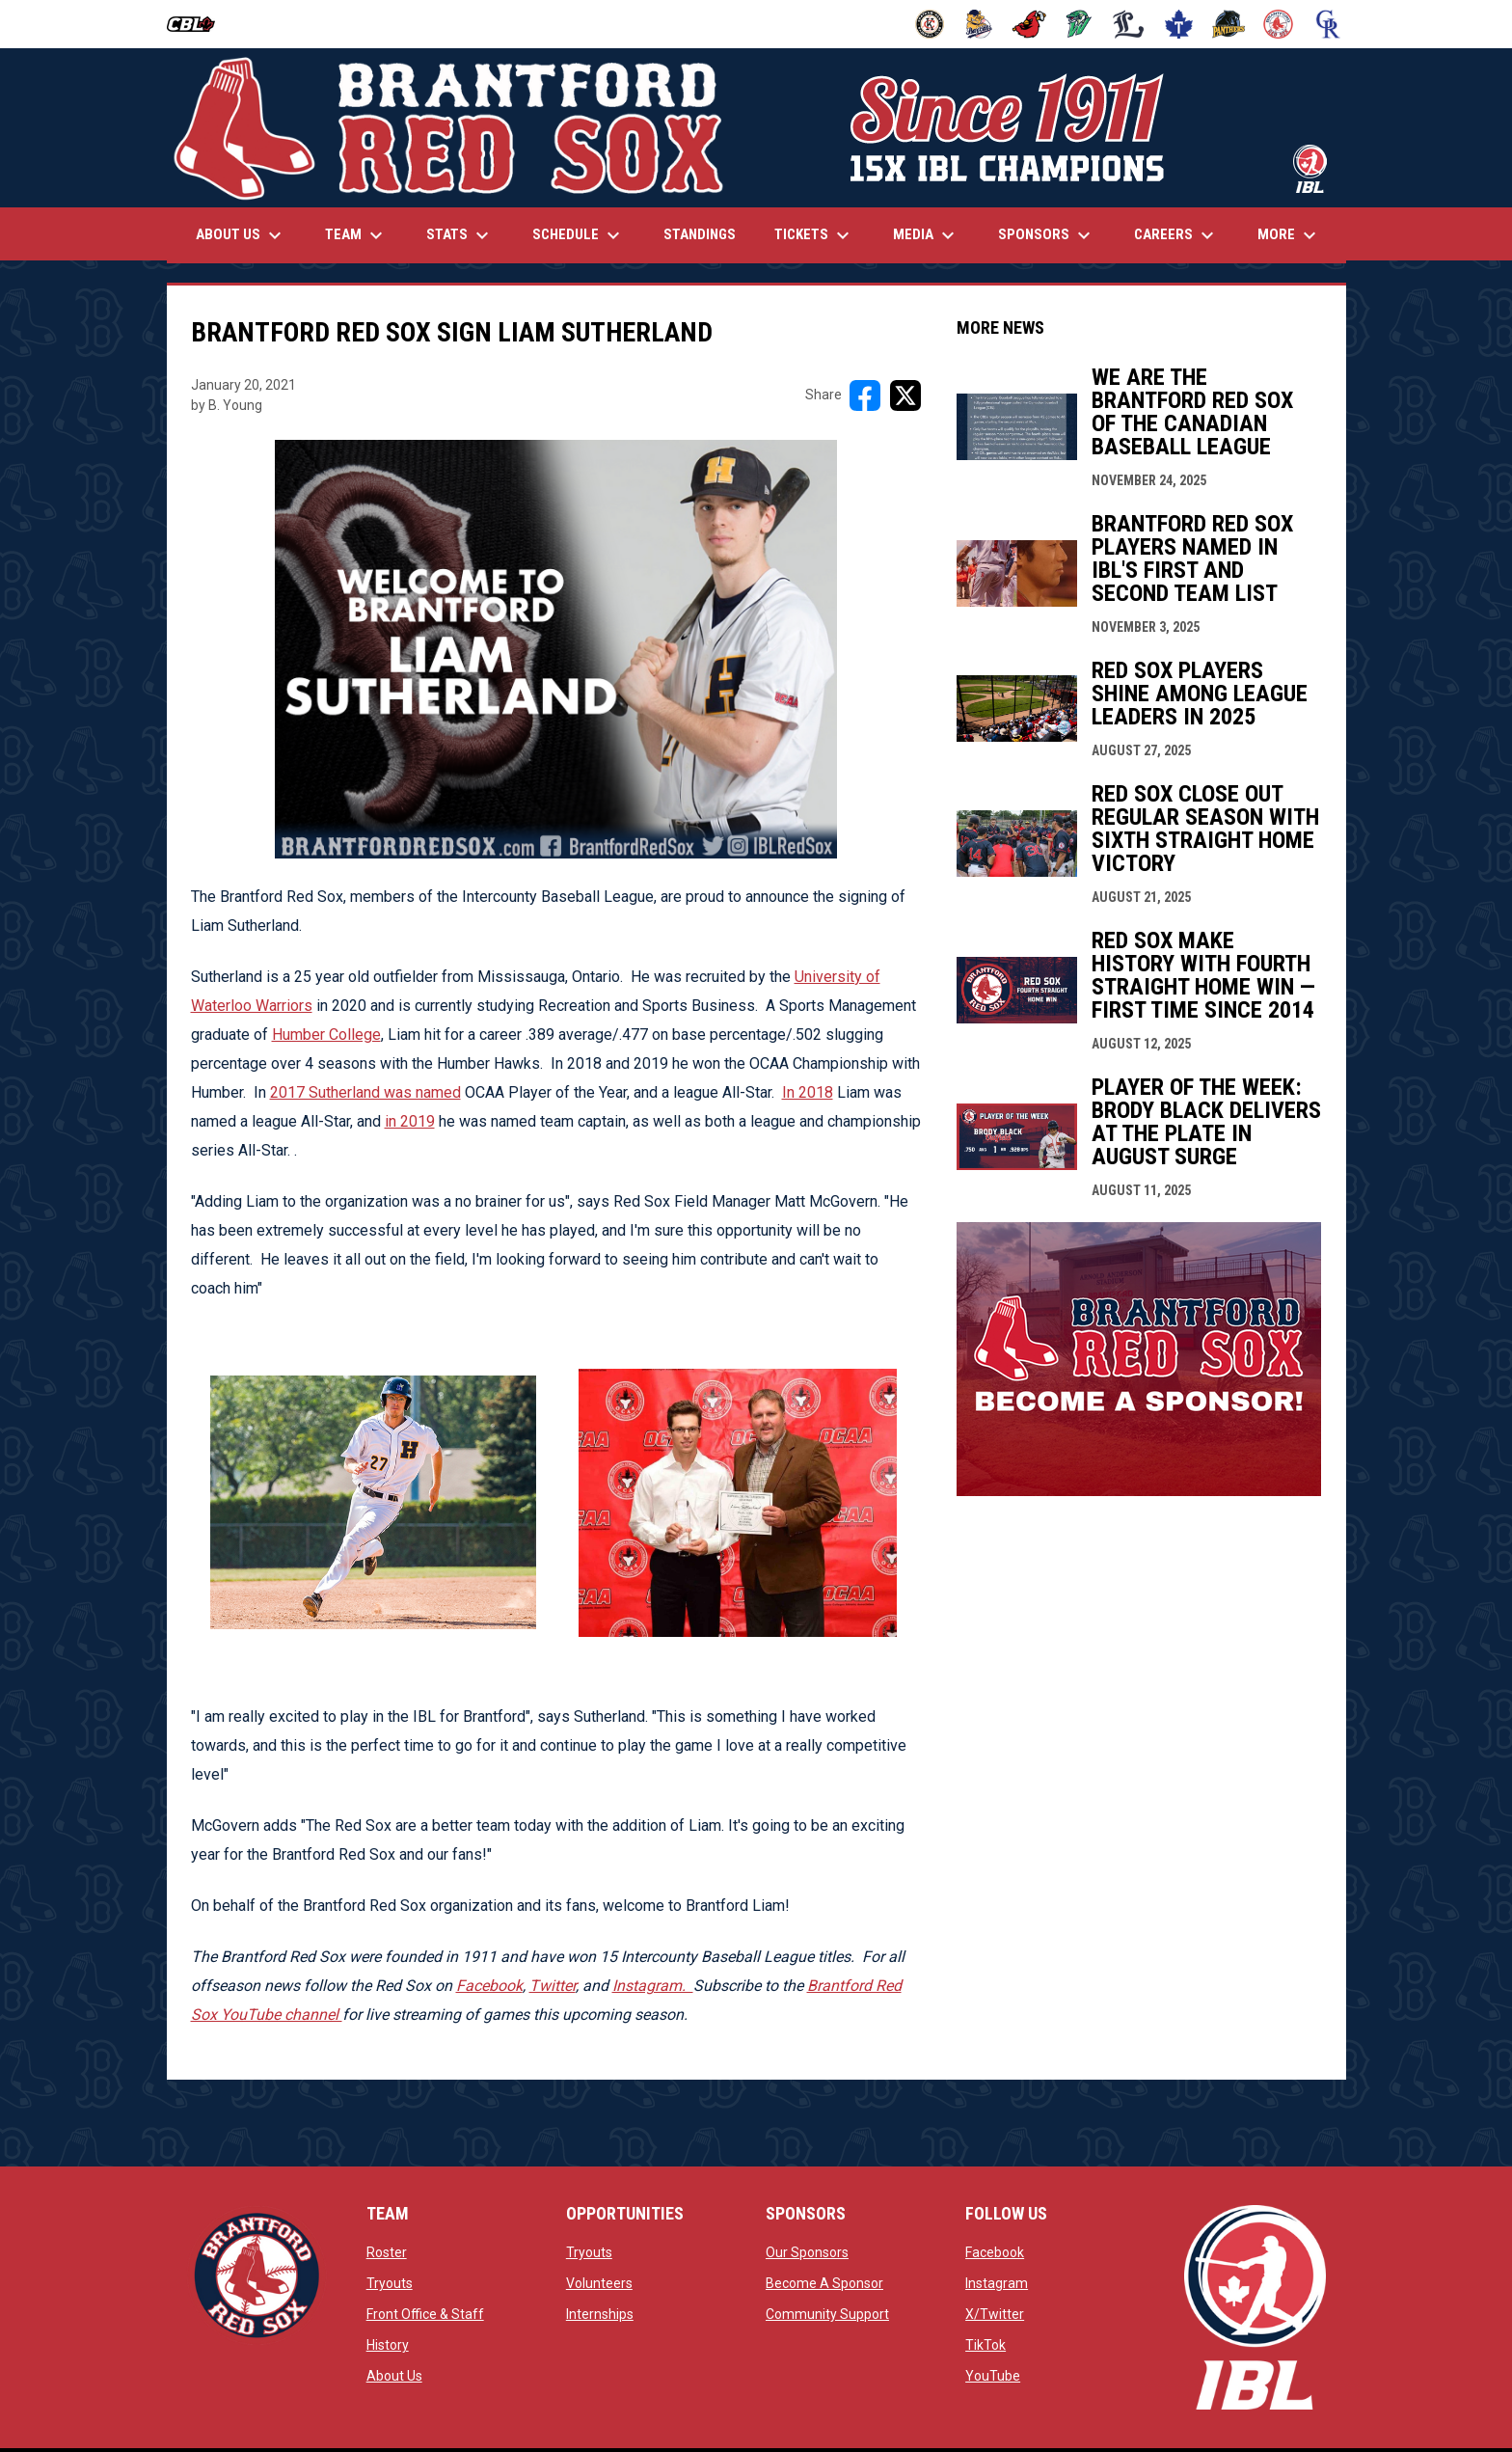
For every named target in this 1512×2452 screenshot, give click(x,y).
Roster (386, 2252)
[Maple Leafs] (1179, 24)
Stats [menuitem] (460, 235)
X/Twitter (994, 2314)
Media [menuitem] (926, 235)
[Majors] (1129, 24)
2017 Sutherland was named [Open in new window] (365, 1092)
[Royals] (1328, 24)
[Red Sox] (1278, 24)
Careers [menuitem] (1176, 235)
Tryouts (389, 2283)
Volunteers (599, 2283)
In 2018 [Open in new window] (807, 1092)
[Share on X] (905, 395)
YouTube (992, 2376)
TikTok (985, 2345)
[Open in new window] (652, 1985)
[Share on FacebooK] (865, 395)
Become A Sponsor (824, 2283)
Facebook (994, 2252)
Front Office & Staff (425, 2314)
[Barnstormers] (930, 24)
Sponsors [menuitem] (1046, 235)
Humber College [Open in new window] (326, 1034)
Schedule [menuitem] (578, 235)
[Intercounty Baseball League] (198, 24)
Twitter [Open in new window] (552, 1985)
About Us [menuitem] (241, 235)
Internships (600, 2314)
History (387, 2345)
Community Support (827, 2314)
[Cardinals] (1029, 24)
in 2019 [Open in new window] (410, 1121)
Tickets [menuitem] (814, 235)
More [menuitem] (1289, 235)
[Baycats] (979, 24)
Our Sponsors (807, 2252)
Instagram (996, 2283)
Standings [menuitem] (699, 234)
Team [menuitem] (356, 235)
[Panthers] (1229, 24)
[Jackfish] (1079, 24)
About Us (394, 2376)
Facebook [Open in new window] (489, 1985)
